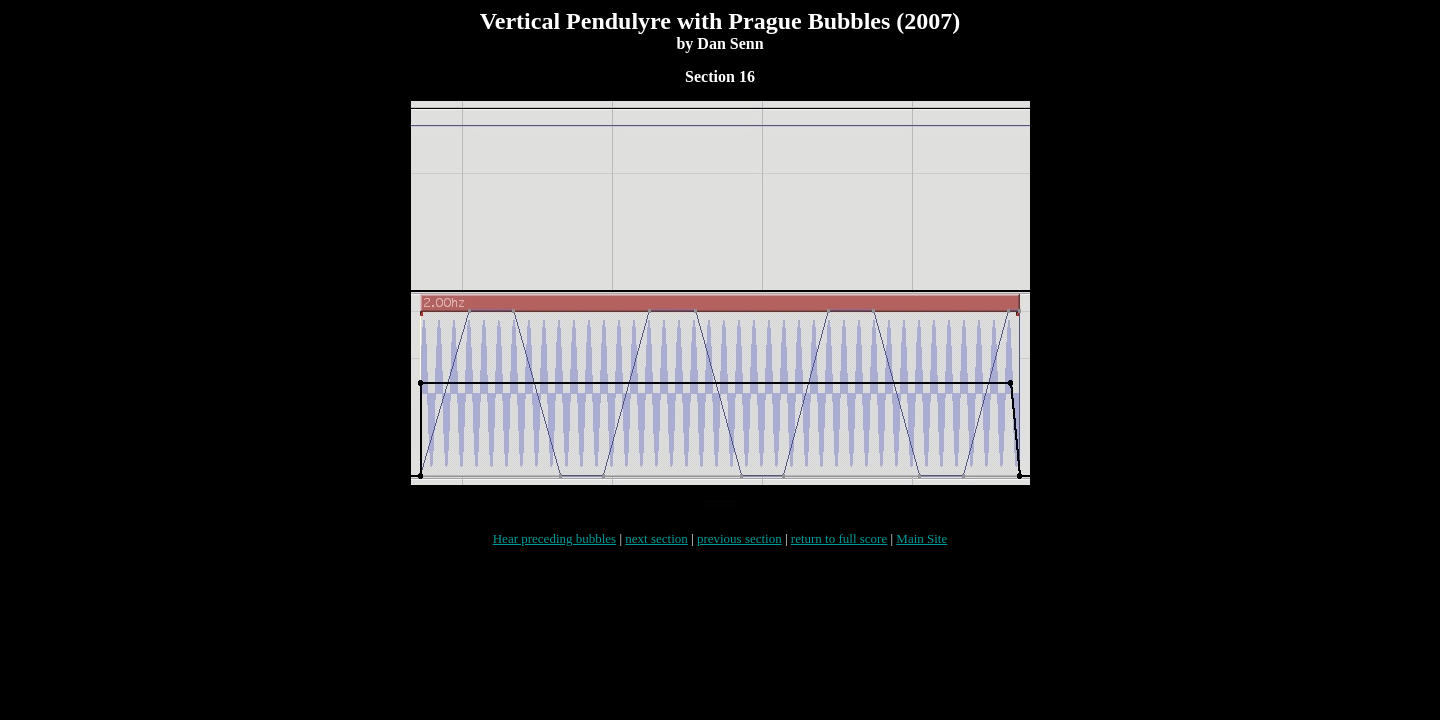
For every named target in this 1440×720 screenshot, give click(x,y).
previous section (739, 550)
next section (656, 550)
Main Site (921, 550)
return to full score (839, 550)
